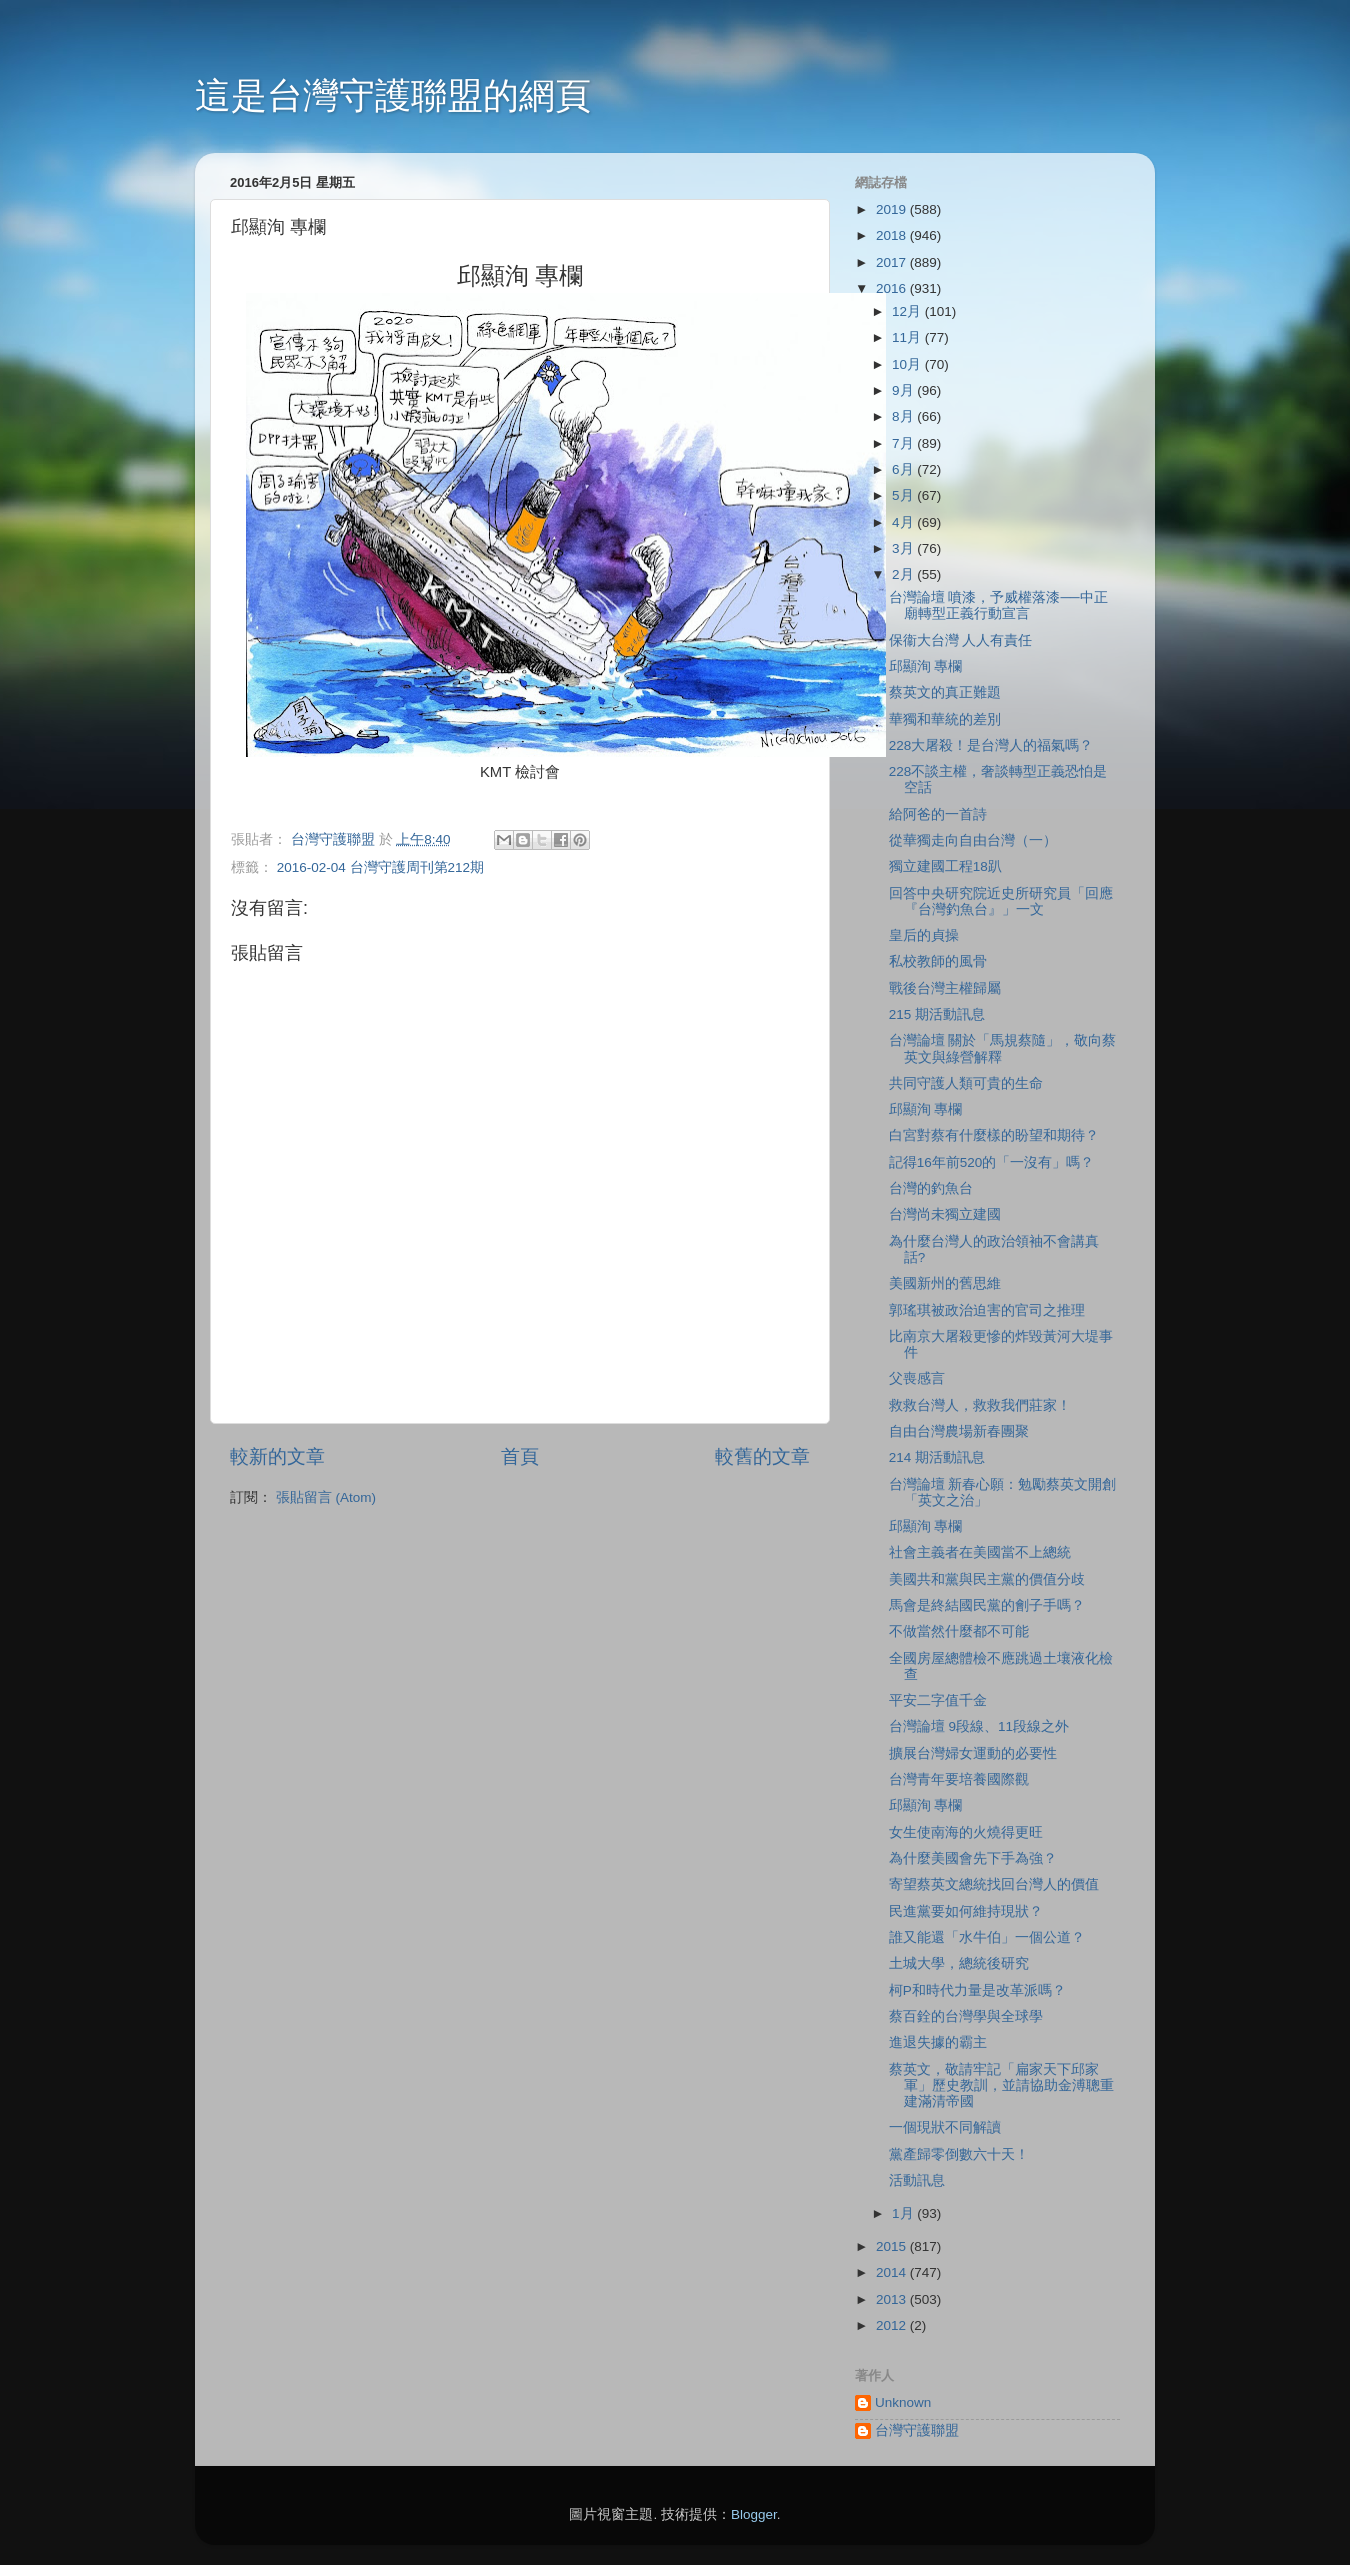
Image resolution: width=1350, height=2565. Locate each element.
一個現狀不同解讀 (945, 2127)
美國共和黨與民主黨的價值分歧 (987, 1579)
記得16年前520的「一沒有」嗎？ (992, 1162)
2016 (893, 288)
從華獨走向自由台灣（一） (973, 840)
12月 (908, 311)
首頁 (520, 1456)
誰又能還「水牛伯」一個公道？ (987, 1937)
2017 (893, 262)
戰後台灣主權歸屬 (945, 988)
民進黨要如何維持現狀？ (966, 1911)
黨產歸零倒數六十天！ (959, 2154)
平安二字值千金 (938, 1700)
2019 (893, 209)
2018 (893, 235)
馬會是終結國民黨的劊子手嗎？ (987, 1605)
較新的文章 (277, 1456)
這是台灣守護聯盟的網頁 (393, 95)
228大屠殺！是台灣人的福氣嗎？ (991, 745)
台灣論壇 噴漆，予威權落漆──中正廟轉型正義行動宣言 (998, 605)
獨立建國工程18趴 (945, 866)
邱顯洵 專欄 (926, 666)
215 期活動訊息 (937, 1014)
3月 (904, 548)
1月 (904, 2213)
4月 (904, 522)
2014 (893, 2272)
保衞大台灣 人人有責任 (961, 640)
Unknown (903, 2402)
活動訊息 (917, 2180)
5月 (904, 495)
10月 (908, 364)
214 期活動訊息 (937, 1457)
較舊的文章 (762, 1456)
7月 (904, 443)
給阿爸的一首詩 (938, 814)
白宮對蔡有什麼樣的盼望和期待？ (994, 1135)
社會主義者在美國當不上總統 (980, 1552)
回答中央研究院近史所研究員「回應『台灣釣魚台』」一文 (1001, 901)
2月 (904, 574)
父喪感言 (917, 1378)
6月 (904, 469)
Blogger (754, 2514)
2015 (893, 2246)
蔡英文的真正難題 (945, 692)
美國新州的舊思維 (945, 1283)
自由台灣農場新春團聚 (959, 1431)
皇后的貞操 (924, 935)
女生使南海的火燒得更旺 (966, 1832)
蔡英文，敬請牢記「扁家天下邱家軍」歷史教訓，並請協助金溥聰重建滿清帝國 (1001, 2085)
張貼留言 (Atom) (326, 1497)
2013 (893, 2299)
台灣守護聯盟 (917, 2430)
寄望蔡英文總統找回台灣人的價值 (994, 1884)
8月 (904, 416)
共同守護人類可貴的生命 (966, 1083)
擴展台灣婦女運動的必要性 (973, 1753)
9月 (904, 390)
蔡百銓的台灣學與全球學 (966, 2016)
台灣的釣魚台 (931, 1188)
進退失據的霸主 (938, 2042)
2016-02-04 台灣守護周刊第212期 (380, 867)
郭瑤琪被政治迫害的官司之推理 (987, 1310)
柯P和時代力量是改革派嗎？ (977, 1990)
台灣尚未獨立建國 (945, 1214)
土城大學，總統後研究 (959, 1963)
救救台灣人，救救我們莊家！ (980, 1405)
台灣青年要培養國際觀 (959, 1779)
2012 (893, 2325)
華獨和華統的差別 (945, 719)
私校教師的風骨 (938, 961)
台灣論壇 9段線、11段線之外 (979, 1726)
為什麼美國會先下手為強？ (973, 1858)
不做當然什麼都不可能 (959, 1631)
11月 (908, 337)
